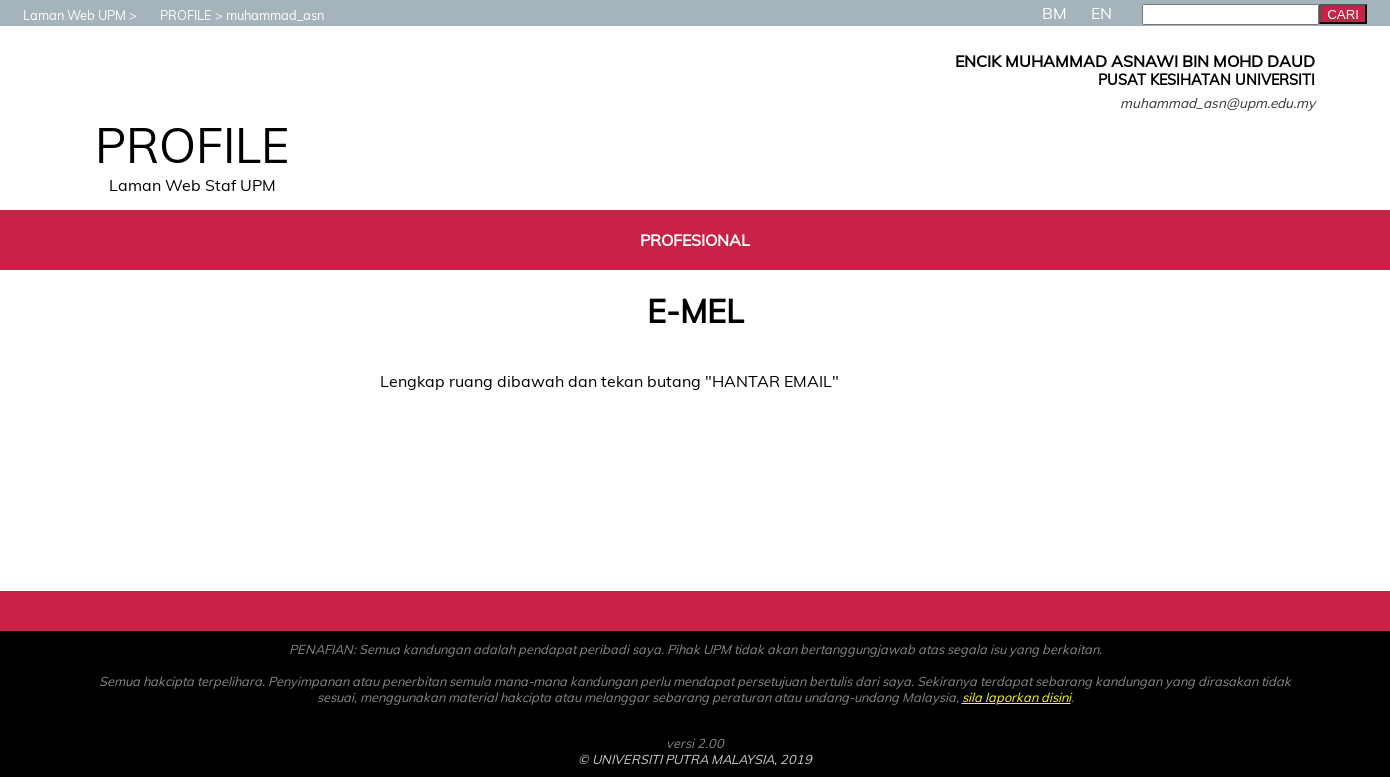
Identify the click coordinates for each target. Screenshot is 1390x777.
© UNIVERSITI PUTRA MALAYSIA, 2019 (695, 759)
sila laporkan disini (1016, 697)
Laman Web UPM (64, 15)
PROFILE (176, 15)
